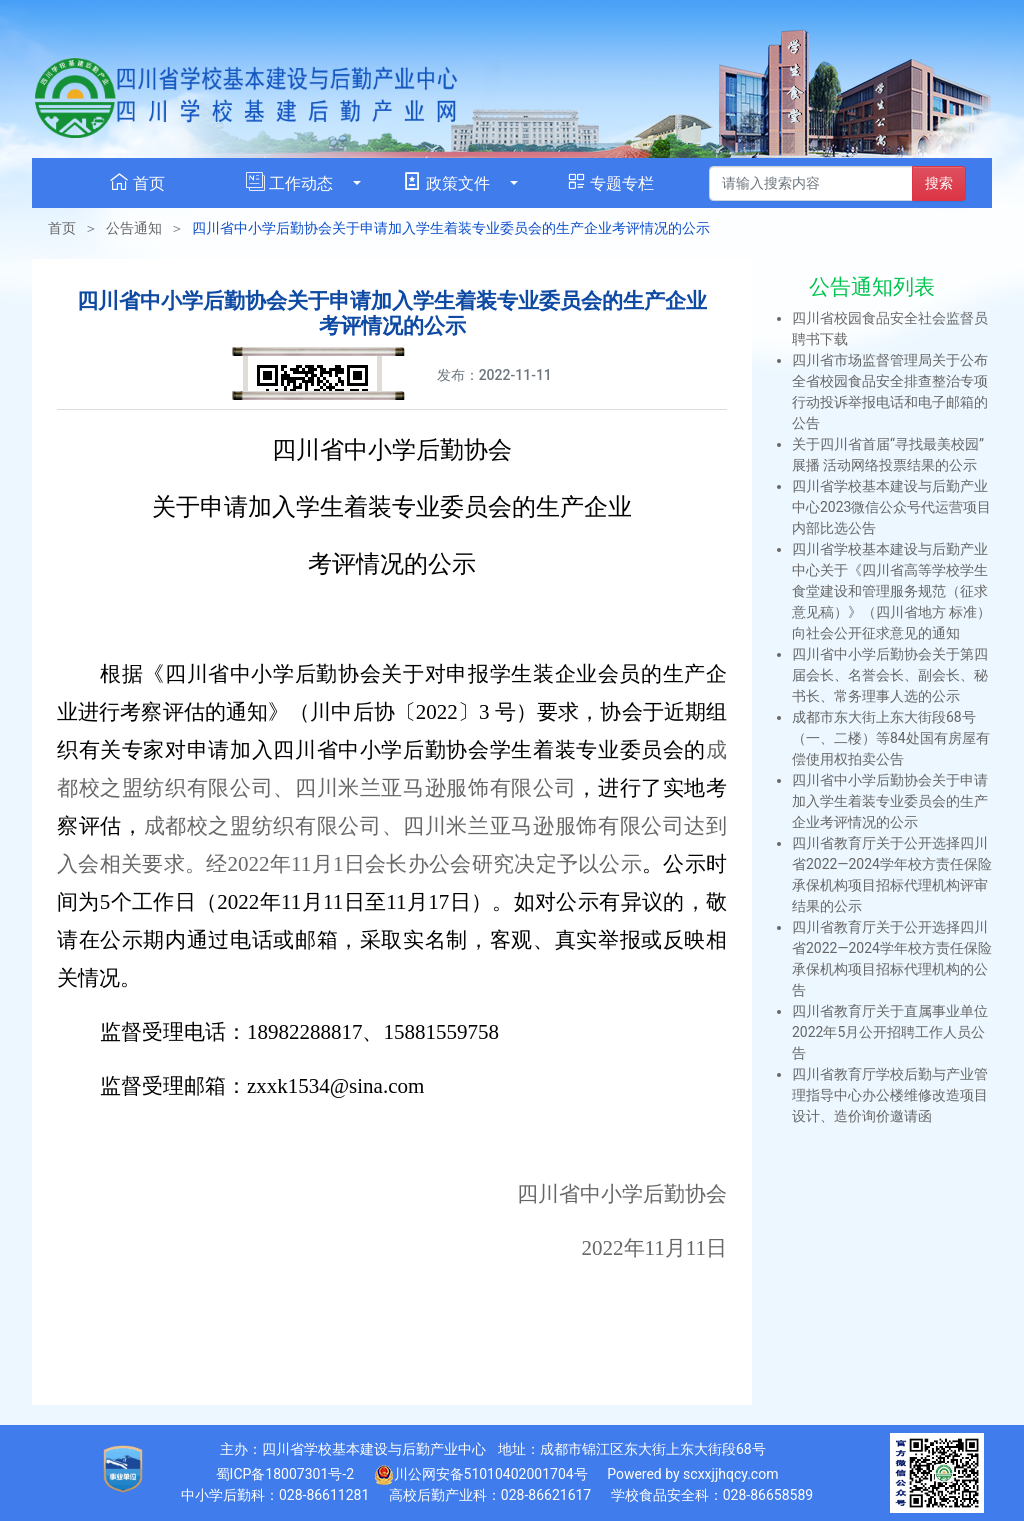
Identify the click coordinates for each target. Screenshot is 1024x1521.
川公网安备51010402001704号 (481, 1475)
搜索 (939, 183)
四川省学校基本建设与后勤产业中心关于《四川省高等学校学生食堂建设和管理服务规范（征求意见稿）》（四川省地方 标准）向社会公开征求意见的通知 (891, 591)
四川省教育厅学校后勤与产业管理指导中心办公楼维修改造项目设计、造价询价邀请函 (890, 1095)
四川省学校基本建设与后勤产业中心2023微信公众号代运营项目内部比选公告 (891, 507)
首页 (62, 228)
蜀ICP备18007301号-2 (285, 1474)
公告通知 (134, 228)
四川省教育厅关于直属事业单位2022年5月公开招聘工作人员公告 (890, 1032)
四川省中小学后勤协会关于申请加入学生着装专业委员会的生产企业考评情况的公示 (890, 801)
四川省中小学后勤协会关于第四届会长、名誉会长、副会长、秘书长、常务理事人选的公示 (890, 675)
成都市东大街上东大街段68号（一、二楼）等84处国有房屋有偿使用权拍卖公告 (891, 738)
